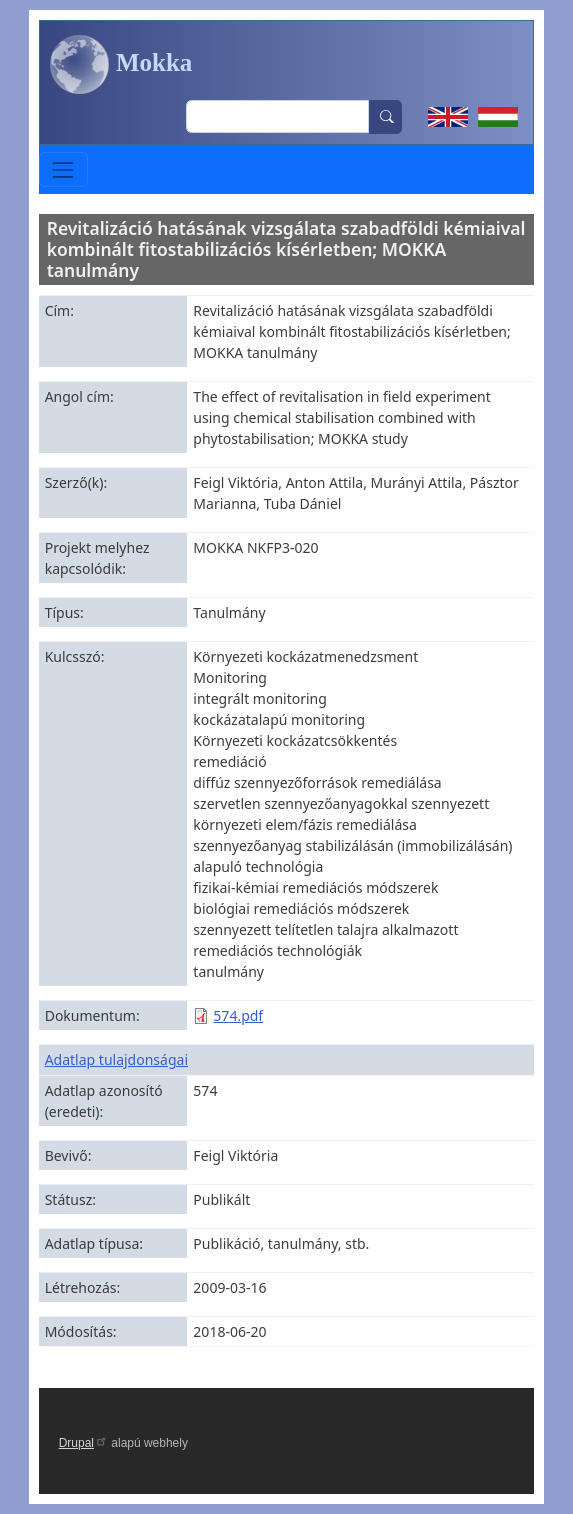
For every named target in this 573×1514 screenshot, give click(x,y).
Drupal (83, 1443)
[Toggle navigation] (63, 169)
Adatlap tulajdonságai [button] (116, 1059)
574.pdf (238, 1015)
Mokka (121, 65)
